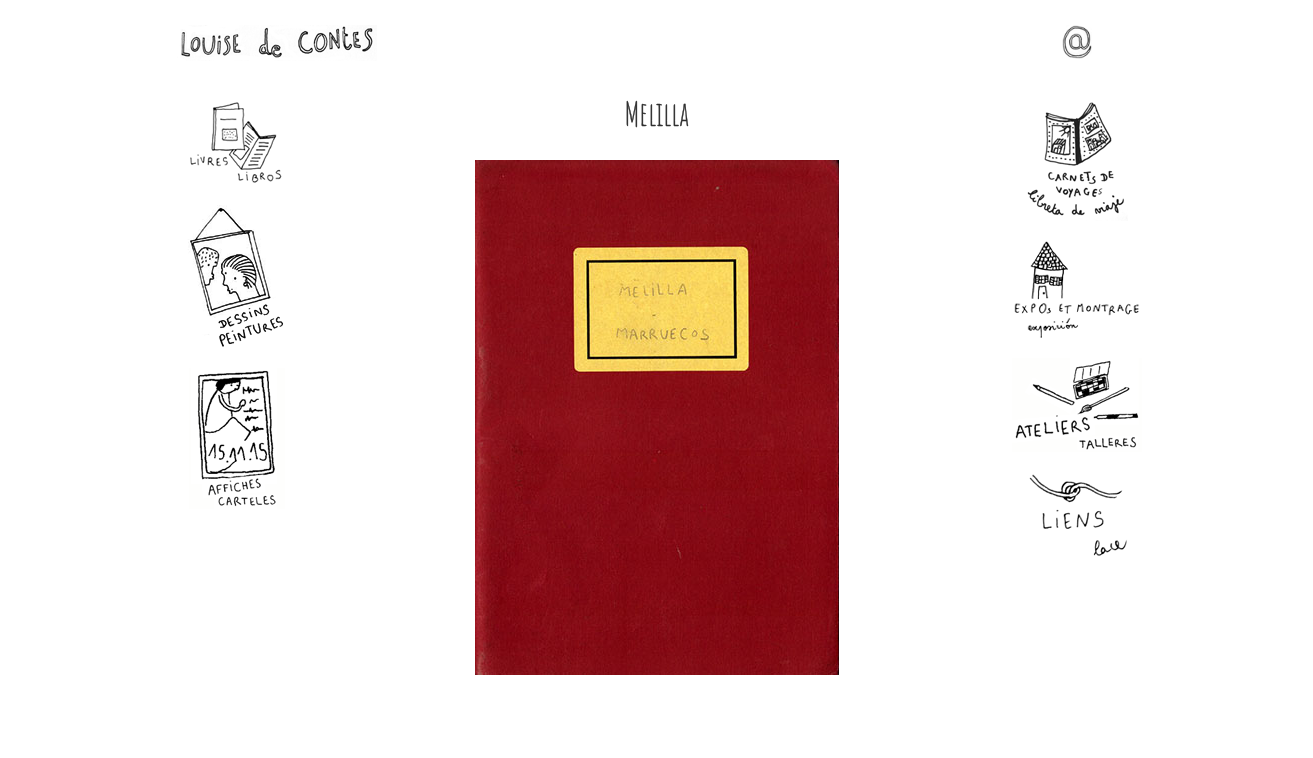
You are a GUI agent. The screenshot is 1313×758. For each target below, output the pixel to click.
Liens (1077, 516)
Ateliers (1077, 405)
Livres (237, 143)
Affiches (237, 438)
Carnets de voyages (1077, 161)
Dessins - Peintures (237, 276)
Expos (1077, 289)
